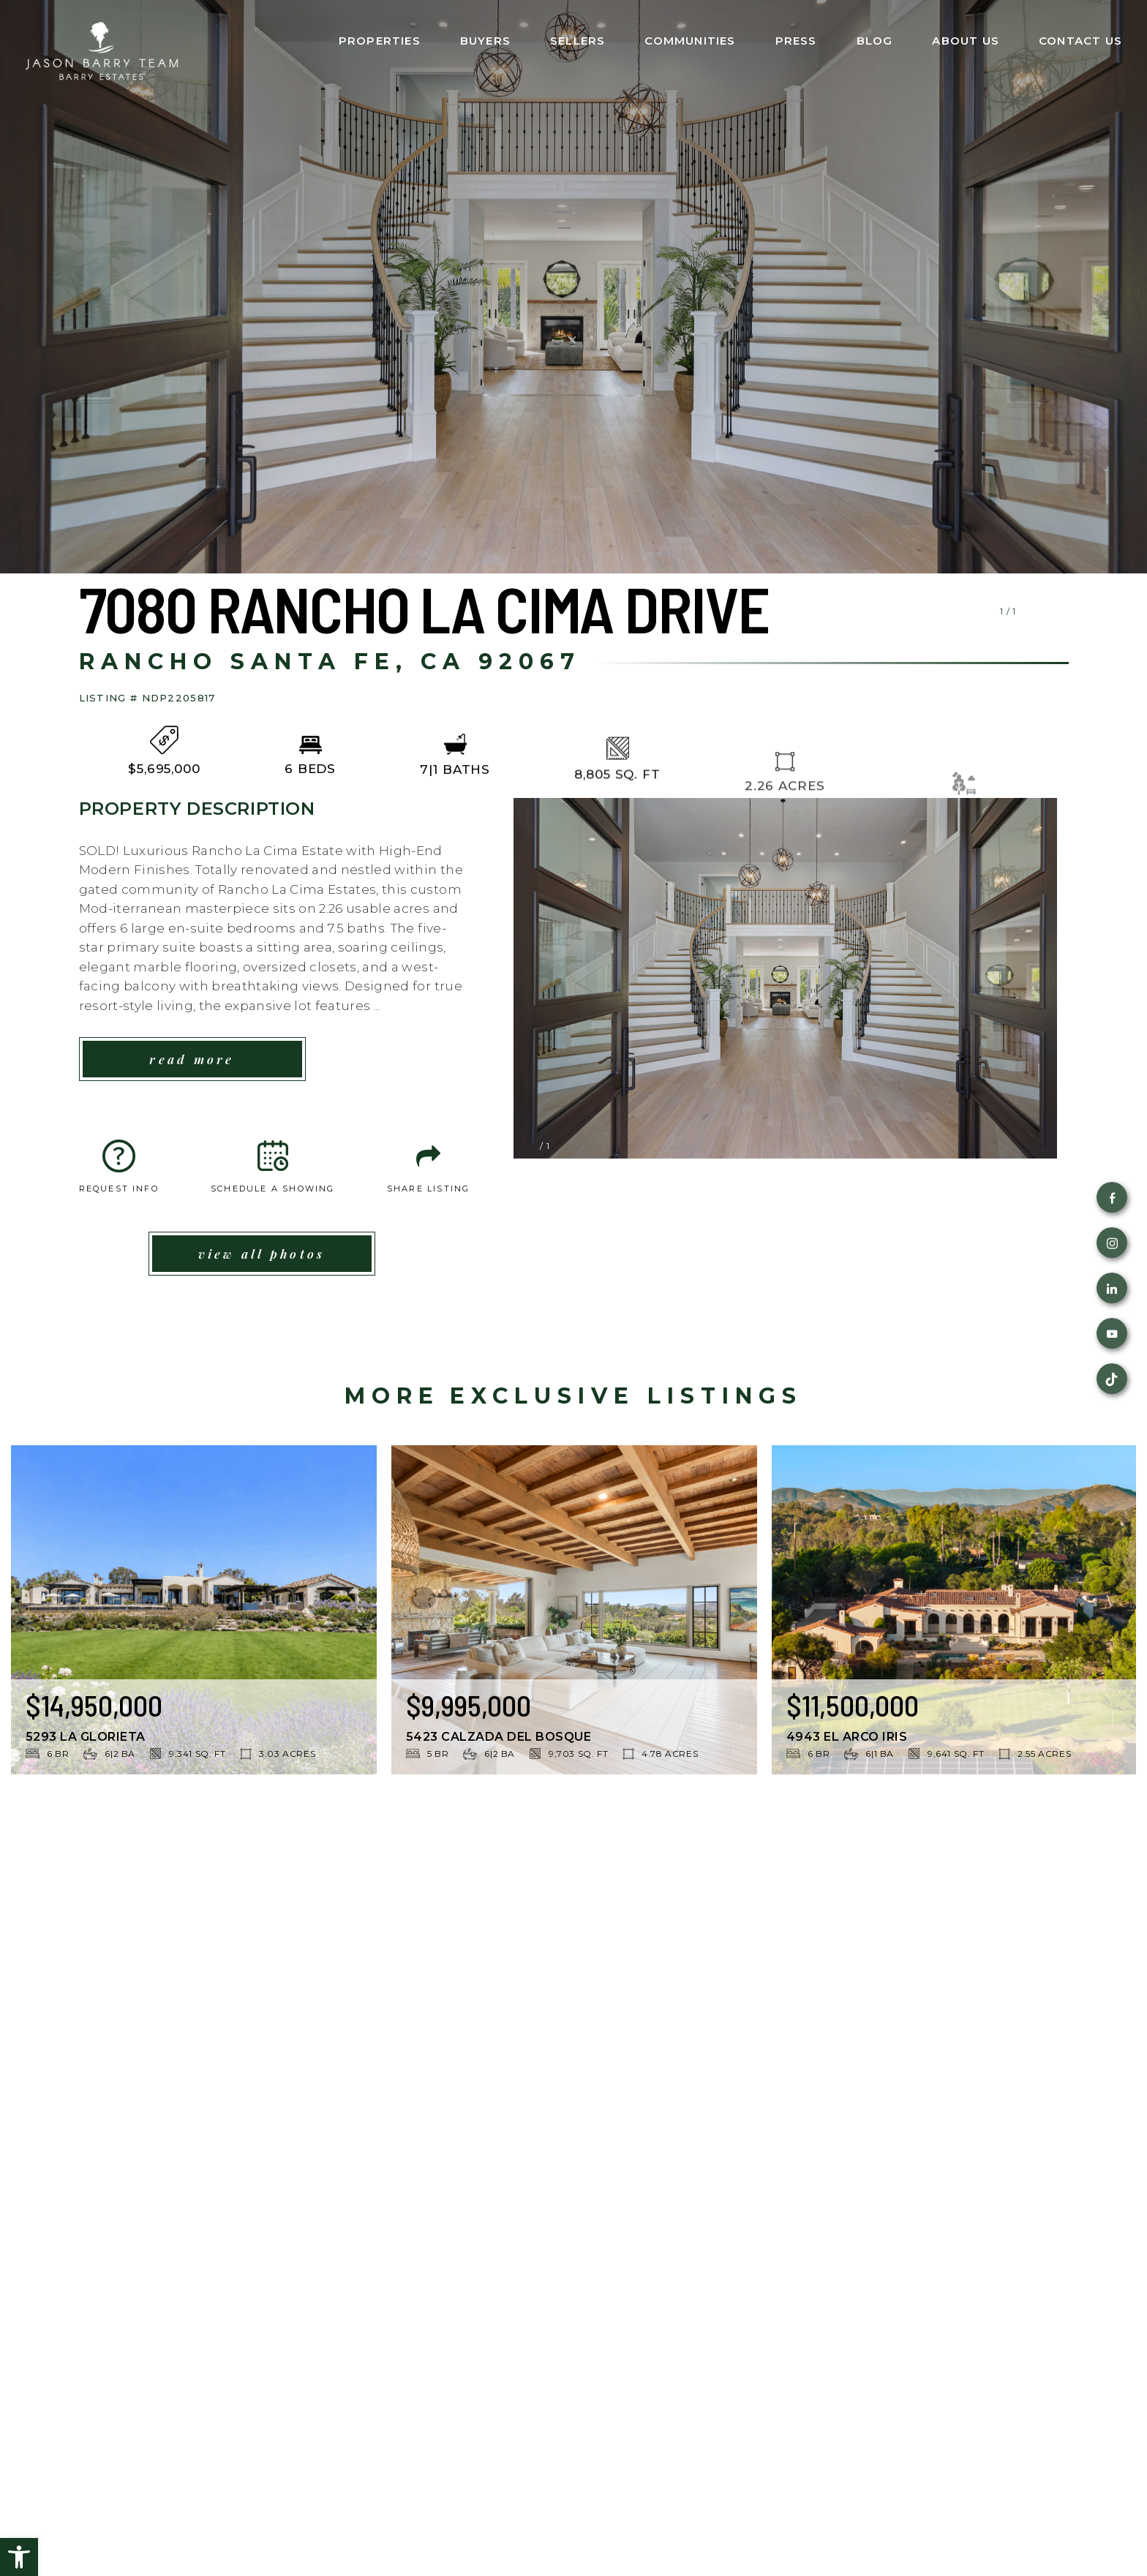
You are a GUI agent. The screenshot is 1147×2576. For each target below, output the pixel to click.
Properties (380, 41)
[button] (19, 2557)
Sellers (577, 41)
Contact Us (1080, 41)
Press (796, 41)
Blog (875, 41)
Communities (689, 41)
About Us (965, 41)
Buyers (485, 41)
